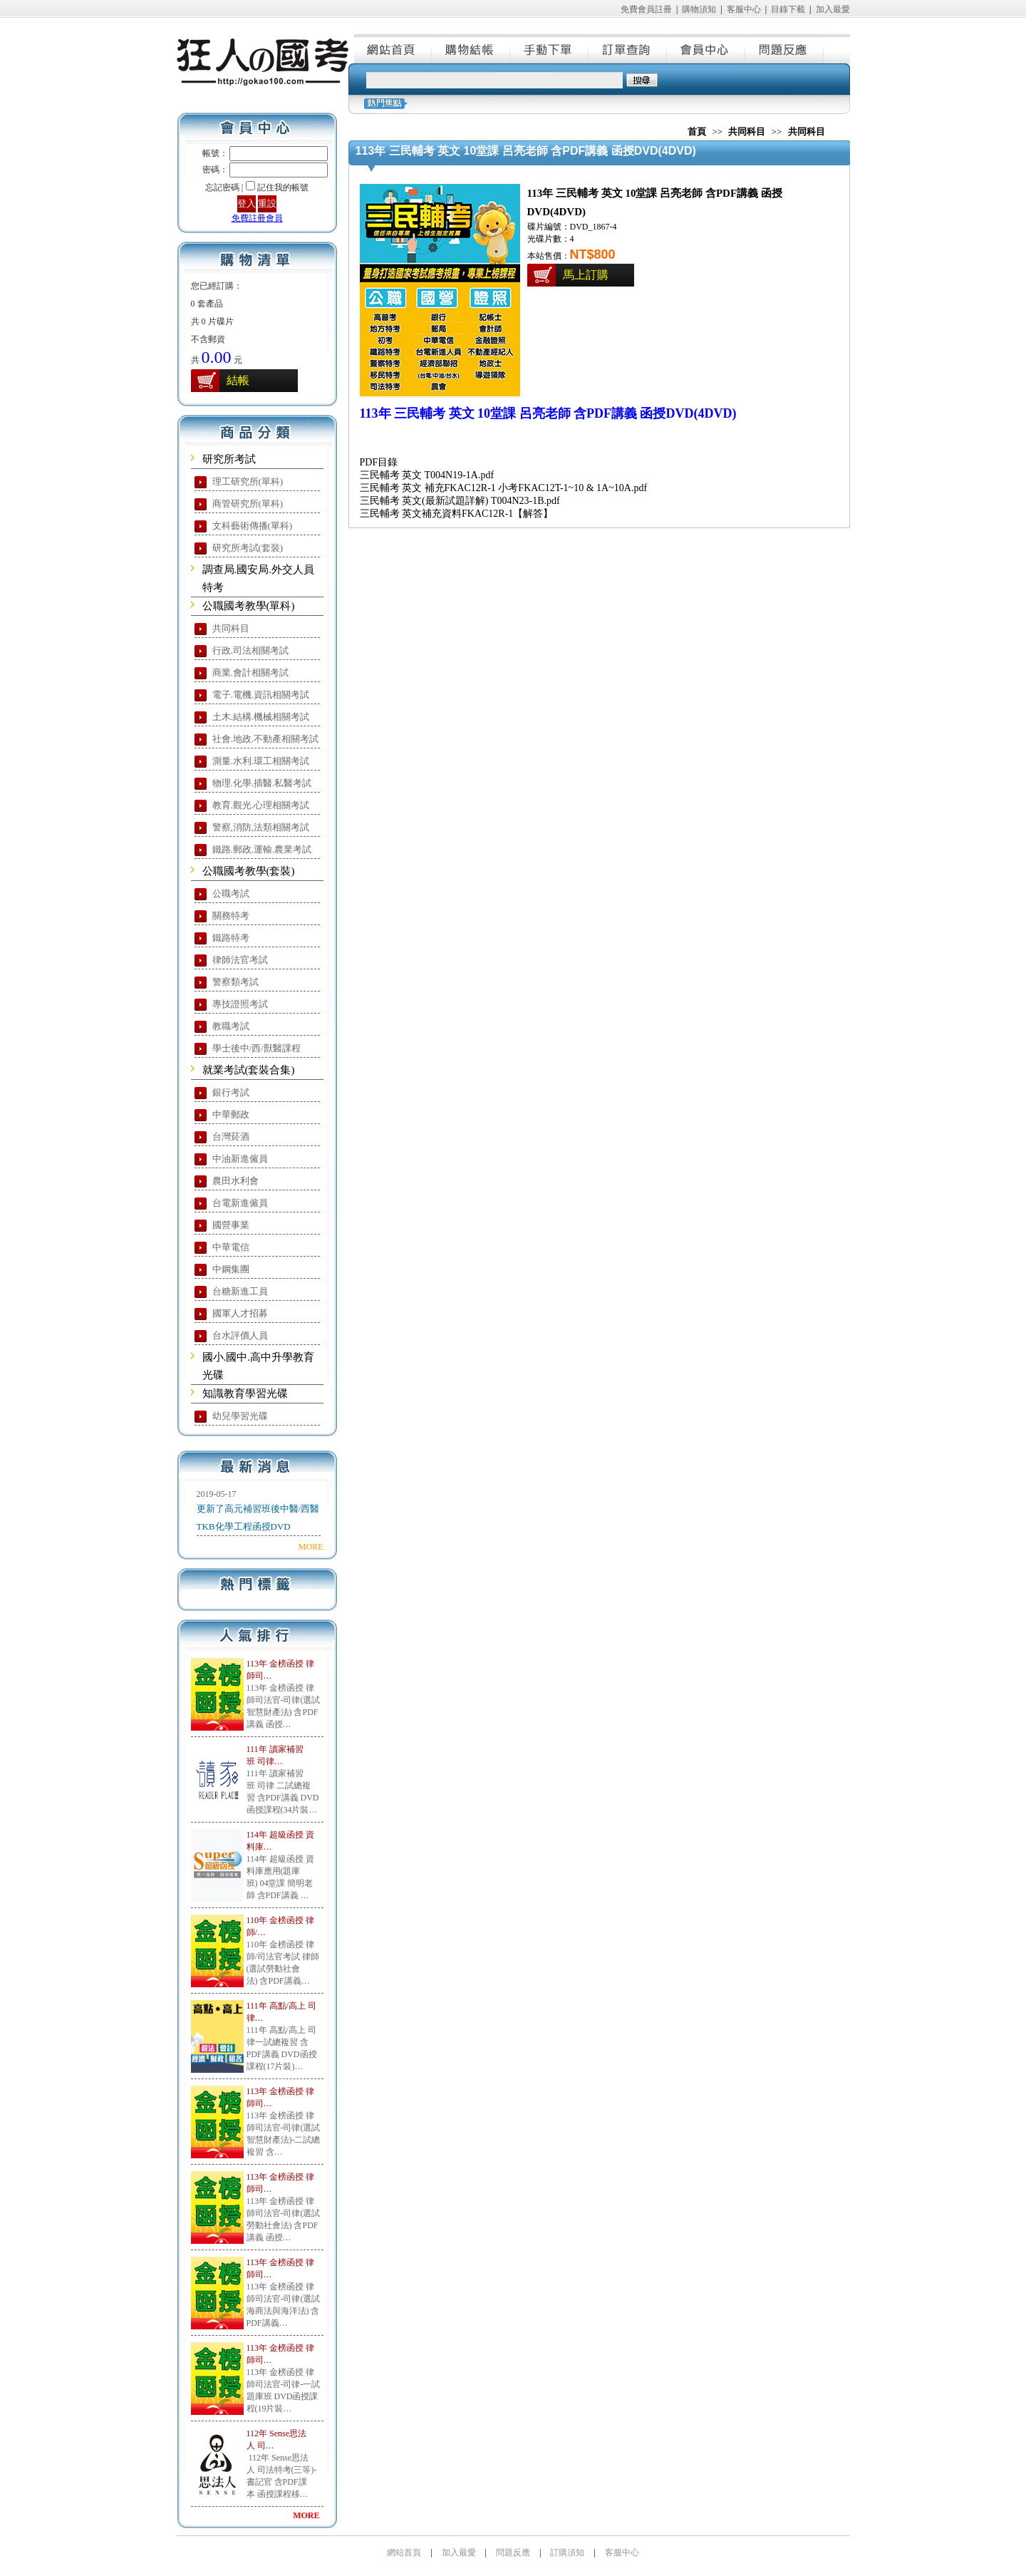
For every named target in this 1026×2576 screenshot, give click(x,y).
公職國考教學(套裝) (248, 871)
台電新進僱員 (240, 1202)
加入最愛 (833, 9)
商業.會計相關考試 (250, 672)
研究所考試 (229, 459)
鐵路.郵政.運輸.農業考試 (262, 849)
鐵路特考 (230, 937)
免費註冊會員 (257, 218)
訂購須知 (567, 2552)
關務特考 (230, 915)
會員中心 (707, 48)
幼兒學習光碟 (240, 1416)
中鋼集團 (230, 1269)
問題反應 (785, 48)
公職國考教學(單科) (248, 606)
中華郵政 (230, 1114)
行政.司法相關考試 (250, 650)
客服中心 (744, 9)
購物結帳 (471, 48)
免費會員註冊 (646, 9)
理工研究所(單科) (248, 481)
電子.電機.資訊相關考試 (261, 694)
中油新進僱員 (240, 1158)
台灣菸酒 (230, 1136)
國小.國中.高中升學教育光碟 (258, 1366)
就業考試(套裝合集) (248, 1070)
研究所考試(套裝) (248, 547)
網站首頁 (393, 48)
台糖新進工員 (240, 1291)
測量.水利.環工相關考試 (261, 761)
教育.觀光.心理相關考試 (261, 805)
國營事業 (230, 1225)
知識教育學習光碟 (245, 1393)
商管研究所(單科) (248, 503)
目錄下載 (788, 9)
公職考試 (230, 893)
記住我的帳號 (283, 187)
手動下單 (550, 48)
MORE (311, 1547)
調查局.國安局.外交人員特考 (258, 578)
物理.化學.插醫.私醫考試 (262, 783)
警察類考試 (235, 982)
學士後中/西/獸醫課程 (256, 1048)
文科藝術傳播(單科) (252, 525)
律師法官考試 (240, 959)
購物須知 (699, 9)
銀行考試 (230, 1092)
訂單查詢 (628, 48)
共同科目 (230, 628)
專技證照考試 (240, 1004)
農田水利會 (235, 1180)
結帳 (238, 380)
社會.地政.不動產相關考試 (265, 738)
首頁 (697, 131)
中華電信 (230, 1247)
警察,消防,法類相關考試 (261, 827)
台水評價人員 (240, 1335)
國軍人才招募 (240, 1313)
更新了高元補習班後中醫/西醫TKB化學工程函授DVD (258, 1517)
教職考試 (230, 1026)
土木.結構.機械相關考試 (261, 716)
